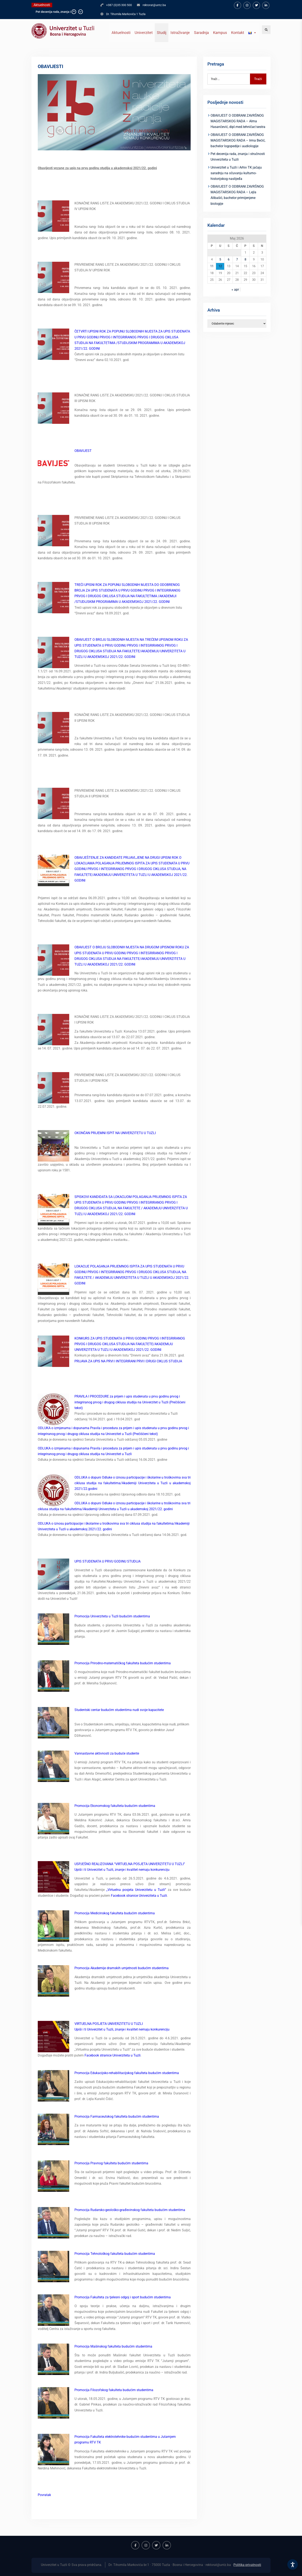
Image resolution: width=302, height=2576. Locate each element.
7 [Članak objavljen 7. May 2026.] (237, 259)
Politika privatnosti (247, 2565)
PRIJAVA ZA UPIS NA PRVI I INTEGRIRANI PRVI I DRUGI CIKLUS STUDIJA (128, 1361)
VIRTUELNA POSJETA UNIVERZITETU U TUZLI (108, 2024)
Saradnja (201, 32)
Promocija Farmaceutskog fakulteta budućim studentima (116, 2116)
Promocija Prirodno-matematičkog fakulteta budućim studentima (122, 1663)
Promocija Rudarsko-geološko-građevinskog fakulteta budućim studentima (129, 2210)
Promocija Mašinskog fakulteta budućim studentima (113, 2346)
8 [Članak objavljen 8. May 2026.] (245, 259)
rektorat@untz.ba (154, 5)
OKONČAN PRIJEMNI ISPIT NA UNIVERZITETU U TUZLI (115, 1133)
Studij (161, 32)
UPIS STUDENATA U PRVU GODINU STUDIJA (107, 1561)
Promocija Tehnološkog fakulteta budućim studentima (114, 2254)
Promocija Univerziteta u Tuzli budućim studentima (112, 1616)
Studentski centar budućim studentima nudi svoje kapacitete (119, 1710)
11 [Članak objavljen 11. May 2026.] (211, 266)
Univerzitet (144, 32)
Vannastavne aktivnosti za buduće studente (106, 1753)
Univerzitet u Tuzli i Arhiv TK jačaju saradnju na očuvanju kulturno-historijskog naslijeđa (236, 173)
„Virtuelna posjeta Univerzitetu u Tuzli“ (136, 1890)
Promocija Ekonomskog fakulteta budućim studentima (114, 1806)
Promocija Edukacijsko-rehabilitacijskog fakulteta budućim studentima (126, 2073)
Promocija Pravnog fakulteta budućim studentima (111, 2163)
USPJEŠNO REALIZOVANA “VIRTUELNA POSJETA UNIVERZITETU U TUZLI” (129, 1864)
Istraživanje (180, 32)
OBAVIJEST (83, 451)
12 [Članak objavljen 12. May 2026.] (220, 266)
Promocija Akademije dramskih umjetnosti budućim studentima (121, 1968)
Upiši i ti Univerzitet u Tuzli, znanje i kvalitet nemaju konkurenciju (121, 1870)
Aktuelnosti (121, 32)
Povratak (44, 2495)
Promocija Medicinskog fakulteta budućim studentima (114, 1913)
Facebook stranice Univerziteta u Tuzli (139, 1896)
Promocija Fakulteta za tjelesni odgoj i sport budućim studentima (122, 2297)
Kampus (220, 32)
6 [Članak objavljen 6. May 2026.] (228, 259)
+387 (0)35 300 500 (119, 5)
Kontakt (237, 32)
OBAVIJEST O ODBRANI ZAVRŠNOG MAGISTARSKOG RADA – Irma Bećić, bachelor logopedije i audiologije (238, 140)
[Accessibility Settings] (292, 2564)
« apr (235, 289)
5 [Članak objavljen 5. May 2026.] (220, 259)
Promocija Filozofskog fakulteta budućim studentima (113, 2390)
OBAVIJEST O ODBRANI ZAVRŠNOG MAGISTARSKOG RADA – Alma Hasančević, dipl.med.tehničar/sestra (238, 121)
